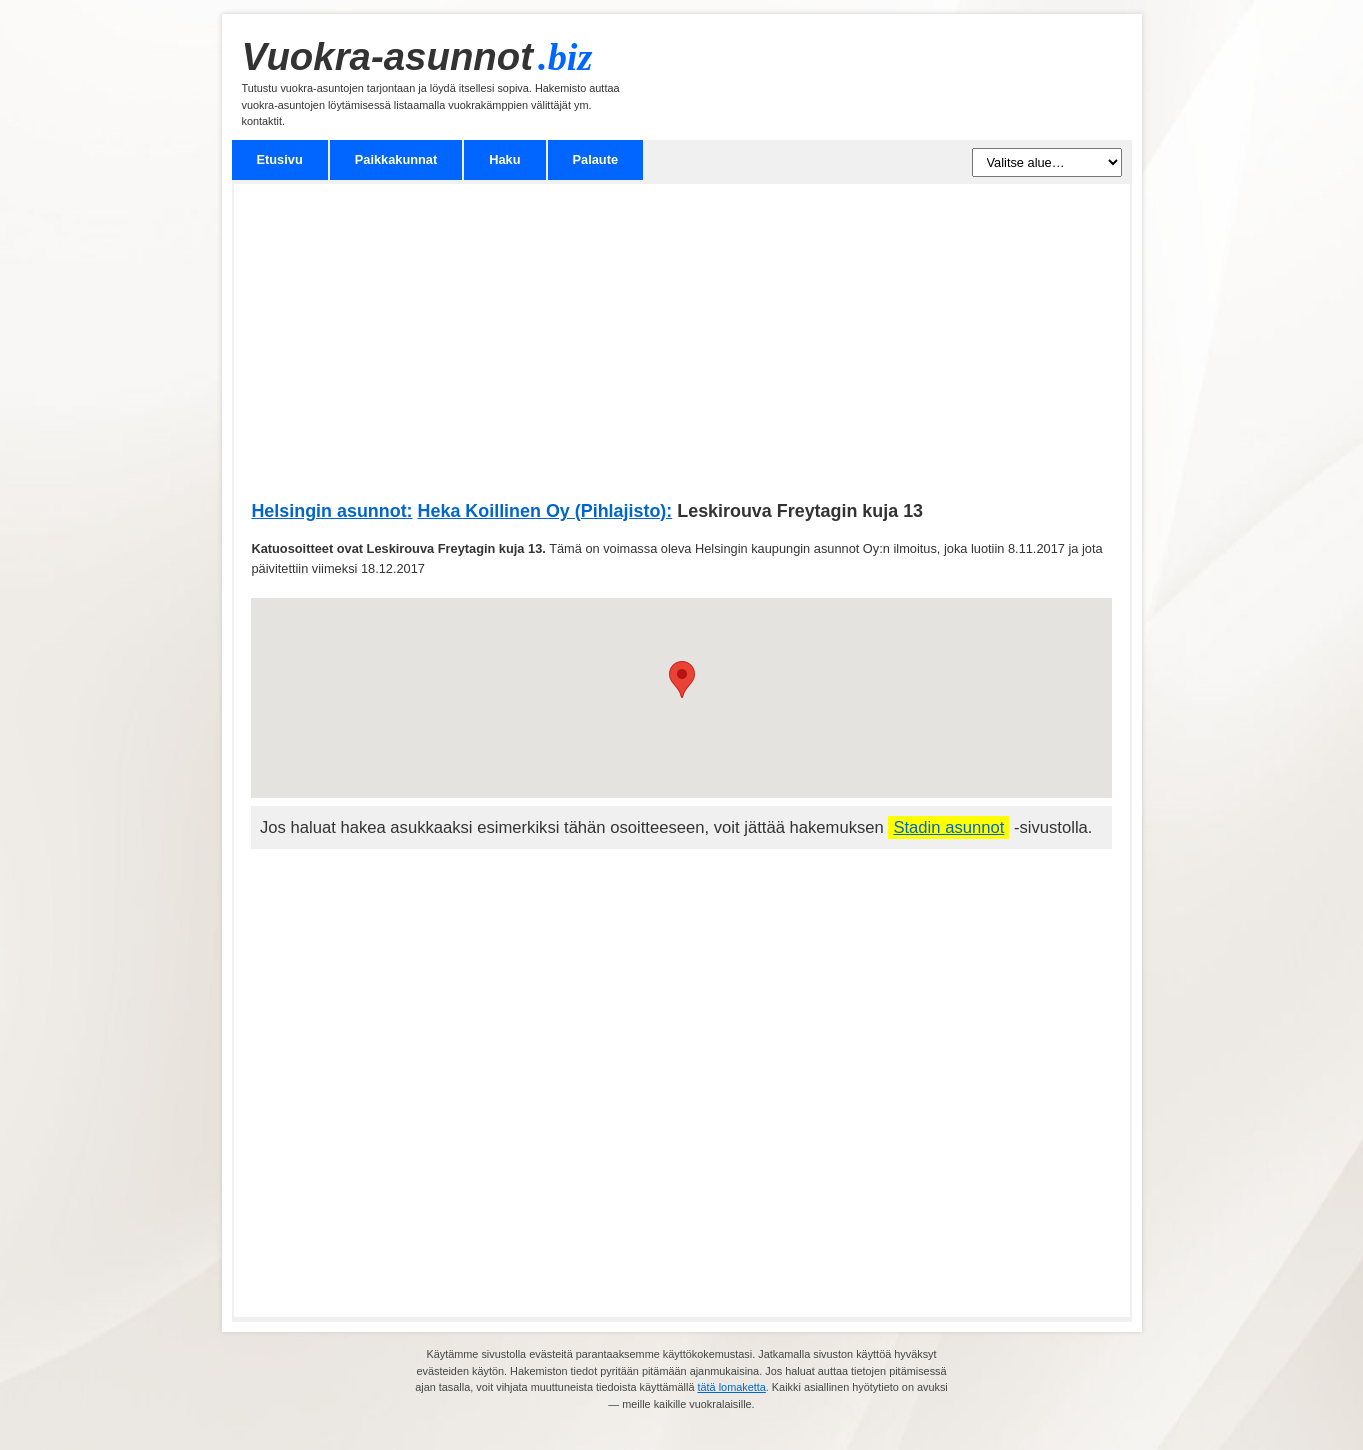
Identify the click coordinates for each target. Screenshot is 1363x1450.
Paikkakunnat (396, 159)
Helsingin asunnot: (331, 511)
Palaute (596, 159)
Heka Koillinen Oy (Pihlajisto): (545, 511)
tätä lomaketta (732, 1387)
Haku (504, 159)
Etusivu (280, 159)
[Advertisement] (681, 352)
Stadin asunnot (948, 827)
